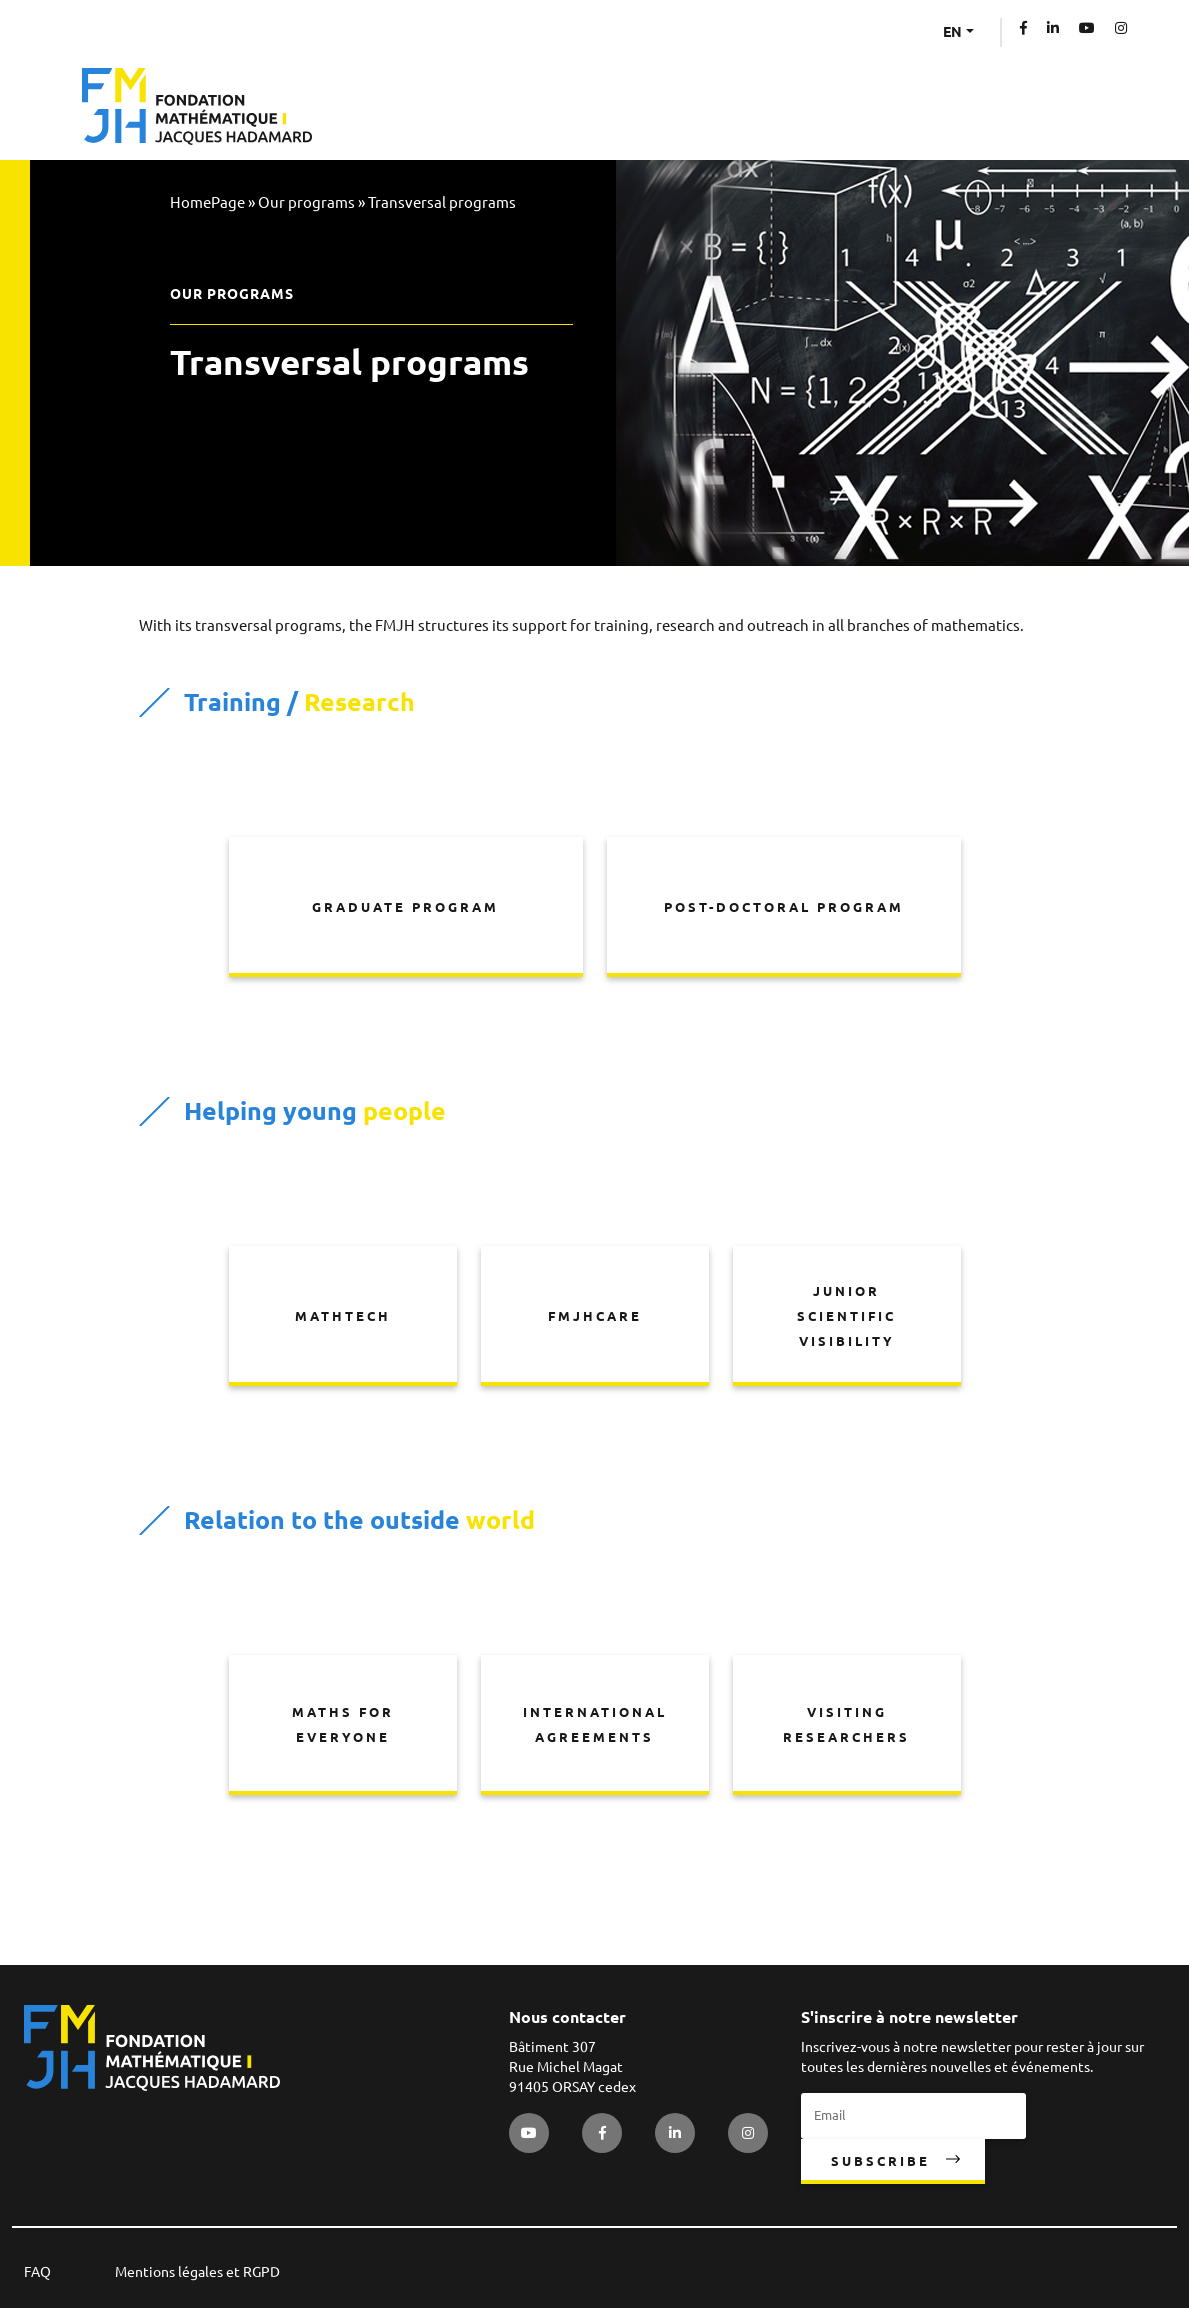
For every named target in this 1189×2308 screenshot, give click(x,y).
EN (952, 32)
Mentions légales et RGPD (197, 2272)
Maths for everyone (343, 1724)
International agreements (595, 1724)
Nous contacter (567, 2017)
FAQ (37, 2272)
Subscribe (880, 2161)
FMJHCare (595, 1316)
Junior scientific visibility (846, 1316)
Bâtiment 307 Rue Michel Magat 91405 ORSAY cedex (572, 2067)
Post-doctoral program (784, 907)
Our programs (306, 202)
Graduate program (405, 907)
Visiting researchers (846, 1724)
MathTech (343, 1316)
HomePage (207, 202)
